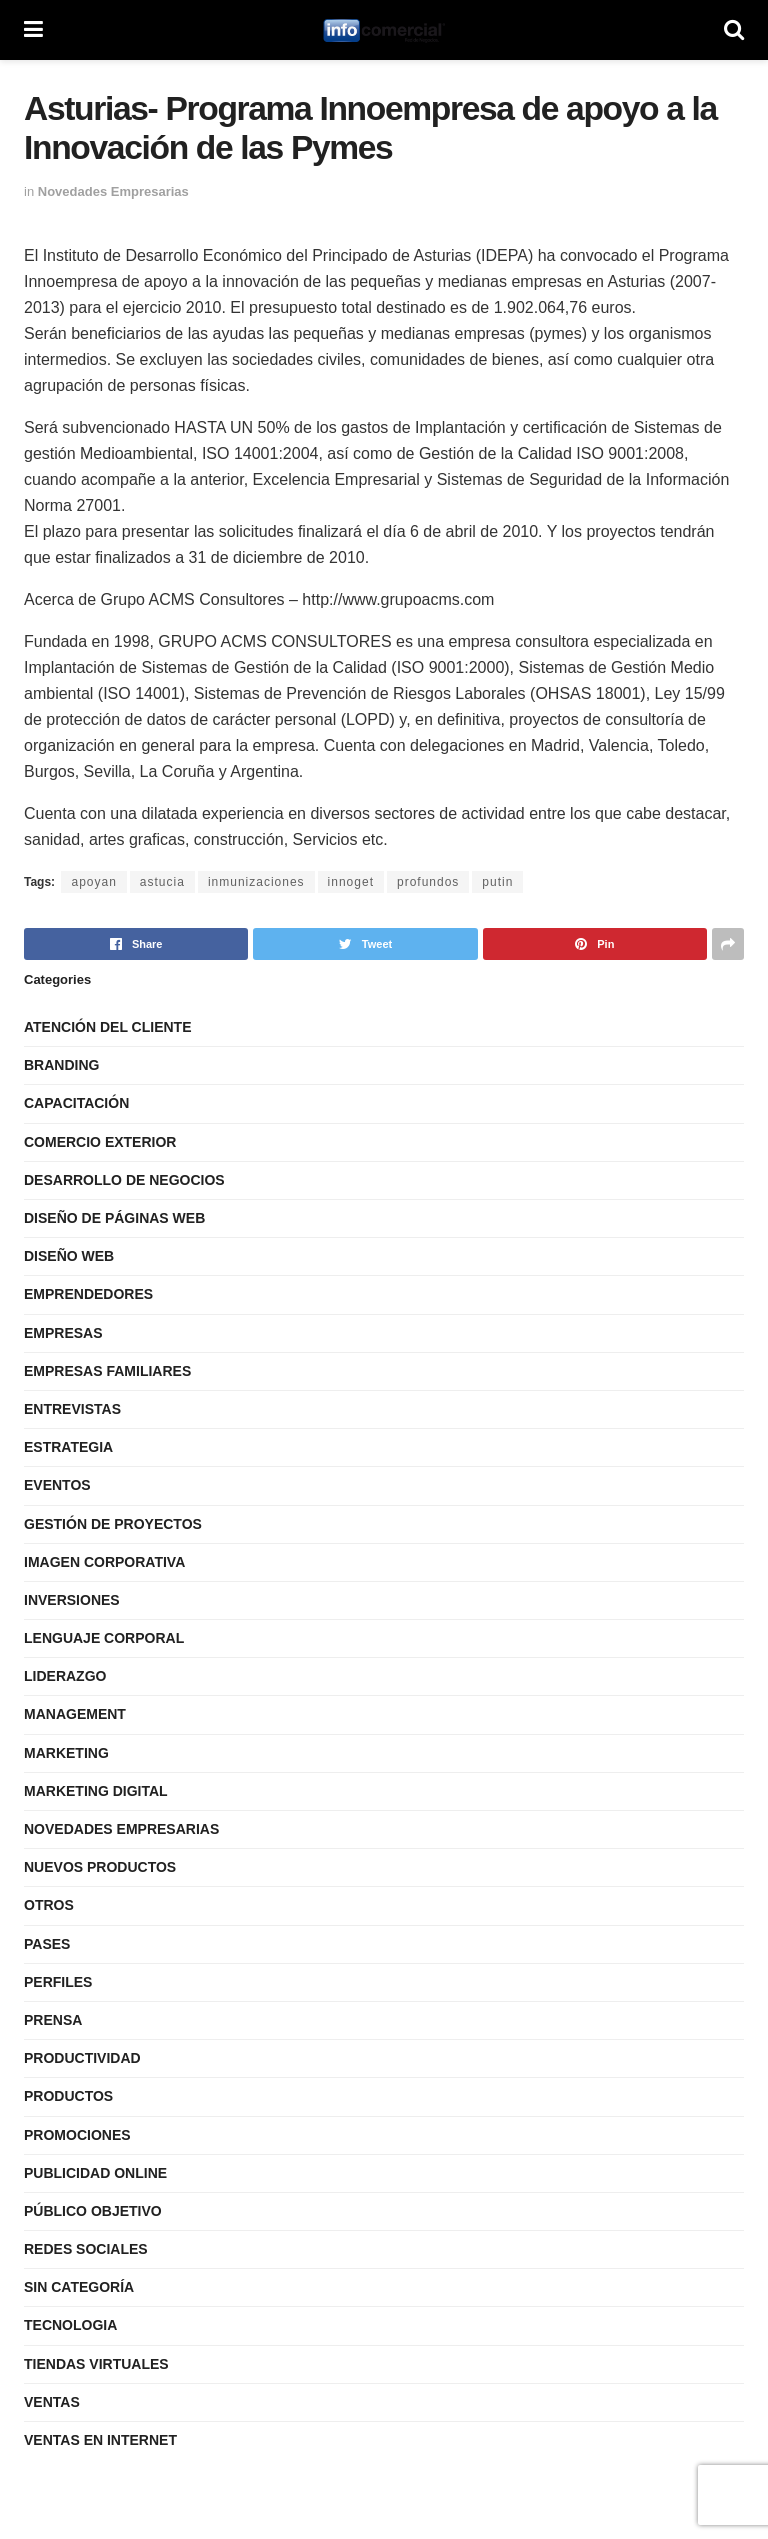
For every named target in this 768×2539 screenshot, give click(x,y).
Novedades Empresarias (113, 191)
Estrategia (68, 1447)
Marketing (66, 1753)
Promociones (77, 2135)
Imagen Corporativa (104, 1562)
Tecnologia (70, 2325)
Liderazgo (65, 1676)
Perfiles (58, 1982)
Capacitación (76, 1103)
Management (75, 1714)
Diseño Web (69, 1256)
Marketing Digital (96, 1791)
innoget (351, 882)
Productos (68, 2096)
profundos (428, 882)
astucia (162, 882)
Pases (47, 1944)
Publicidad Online (95, 2173)
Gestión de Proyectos (113, 1524)
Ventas (52, 2402)
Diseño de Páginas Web (114, 1218)
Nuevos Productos (100, 1867)
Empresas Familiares (107, 1371)
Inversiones (72, 1600)
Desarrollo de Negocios (124, 1180)
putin (497, 882)
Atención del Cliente (108, 1027)
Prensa (53, 2020)
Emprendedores (88, 1294)
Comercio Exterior (100, 1142)
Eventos (57, 1485)
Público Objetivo (93, 2211)
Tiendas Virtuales (96, 2364)
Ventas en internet (100, 2440)
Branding (61, 1065)
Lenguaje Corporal (104, 1638)
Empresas (63, 1333)
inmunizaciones (256, 882)
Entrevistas (72, 1409)
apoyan (93, 882)
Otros (49, 1905)
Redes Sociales (86, 2249)
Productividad (82, 2058)
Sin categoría (79, 2287)
